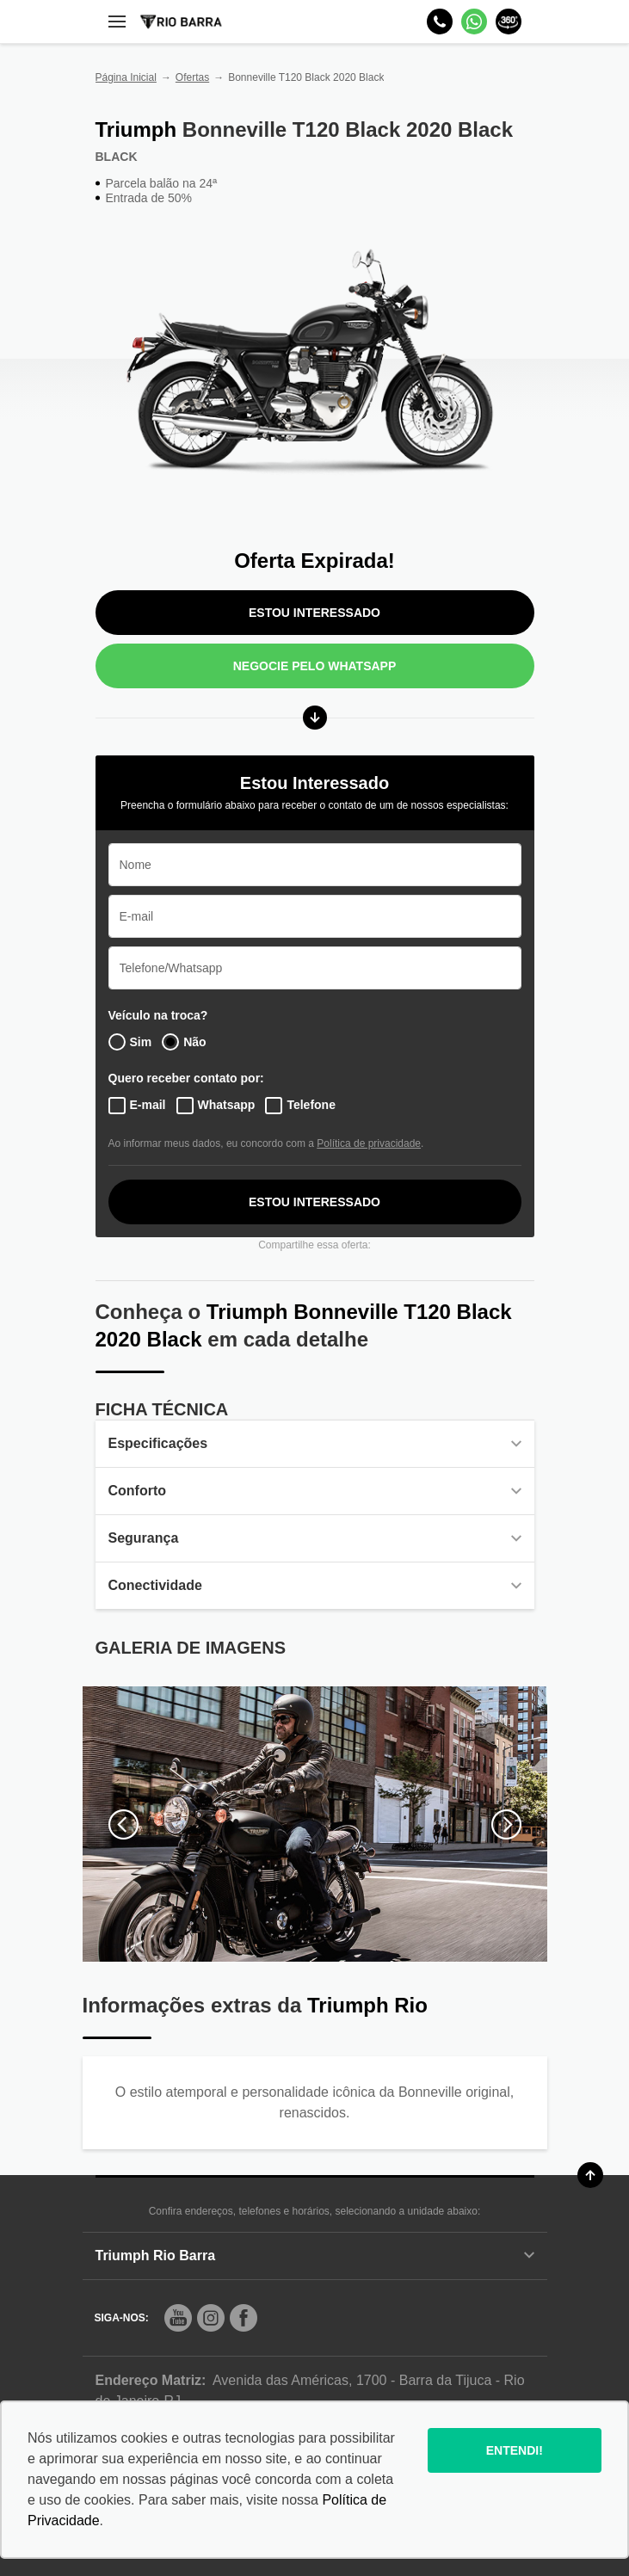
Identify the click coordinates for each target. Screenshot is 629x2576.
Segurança (314, 1538)
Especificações (314, 1443)
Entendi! (514, 2450)
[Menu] (117, 21)
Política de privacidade (369, 1143)
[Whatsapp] (474, 21)
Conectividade (314, 1585)
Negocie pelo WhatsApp (315, 666)
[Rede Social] (178, 2318)
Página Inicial (126, 77)
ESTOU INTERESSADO (314, 612)
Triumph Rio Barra (315, 2255)
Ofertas (192, 77)
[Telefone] (440, 21)
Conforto (314, 1490)
